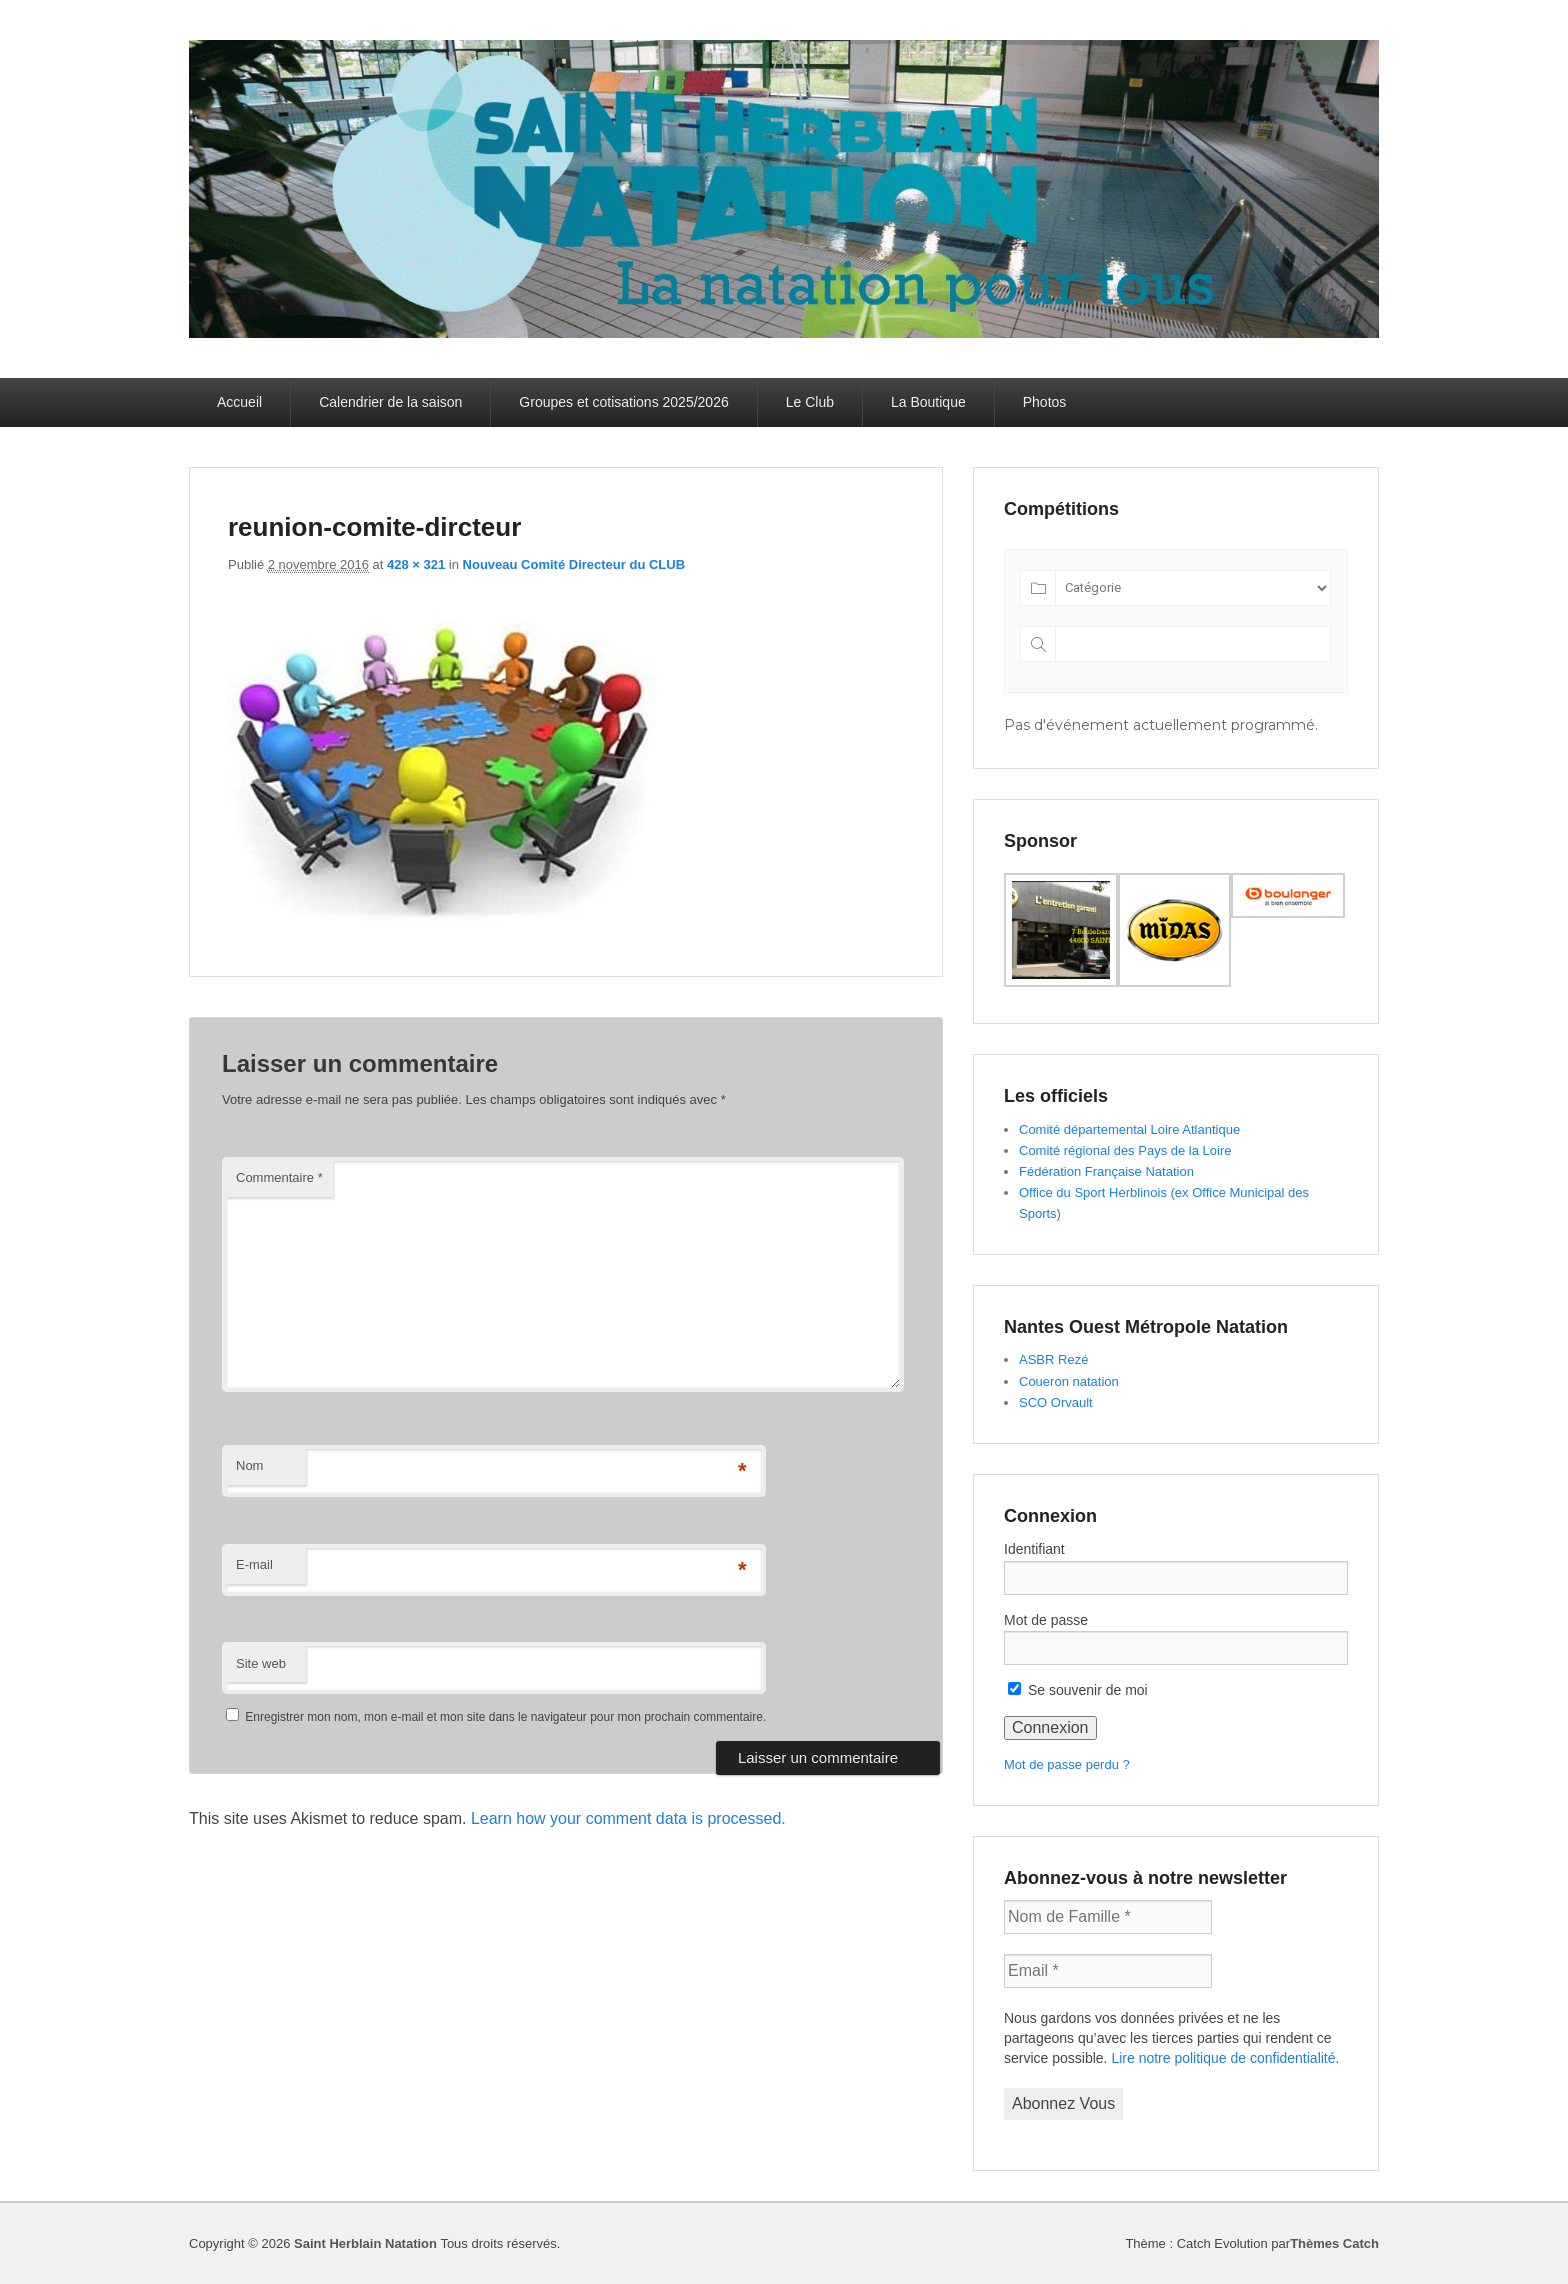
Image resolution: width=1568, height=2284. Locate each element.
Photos (1045, 402)
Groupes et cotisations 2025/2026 (623, 402)
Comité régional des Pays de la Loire (1125, 1150)
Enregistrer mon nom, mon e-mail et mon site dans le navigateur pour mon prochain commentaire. (505, 1717)
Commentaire (279, 1177)
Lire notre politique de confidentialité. (1225, 2058)
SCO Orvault (1056, 1402)
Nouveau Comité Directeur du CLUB (574, 564)
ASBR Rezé (1053, 1359)
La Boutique (928, 402)
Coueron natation (1069, 1381)
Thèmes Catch (1334, 2243)
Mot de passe (1046, 1620)
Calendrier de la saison (390, 402)
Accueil (239, 402)
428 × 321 (416, 564)
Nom (249, 1465)
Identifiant (1034, 1549)
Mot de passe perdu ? (1067, 1764)
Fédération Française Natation (1106, 1171)
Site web (261, 1663)
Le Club (810, 402)
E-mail (254, 1564)
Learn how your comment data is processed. (628, 1818)
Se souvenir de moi (1078, 1690)
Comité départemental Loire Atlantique (1129, 1129)
